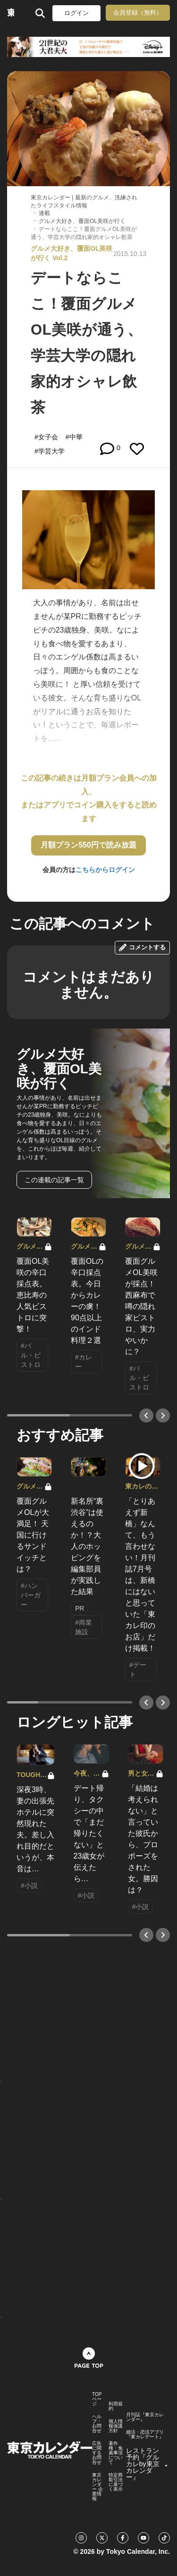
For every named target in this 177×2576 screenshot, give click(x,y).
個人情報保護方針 (116, 2426)
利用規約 (116, 2406)
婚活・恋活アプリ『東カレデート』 (145, 2434)
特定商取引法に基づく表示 (116, 2482)
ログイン (76, 12)
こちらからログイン (105, 869)
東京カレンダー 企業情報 (97, 2487)
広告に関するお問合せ (96, 2453)
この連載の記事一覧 (54, 1180)
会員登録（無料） (137, 12)
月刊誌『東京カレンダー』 (145, 2417)
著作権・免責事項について (116, 2453)
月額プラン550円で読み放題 (88, 845)
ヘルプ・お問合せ (96, 2423)
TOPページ (96, 2399)
